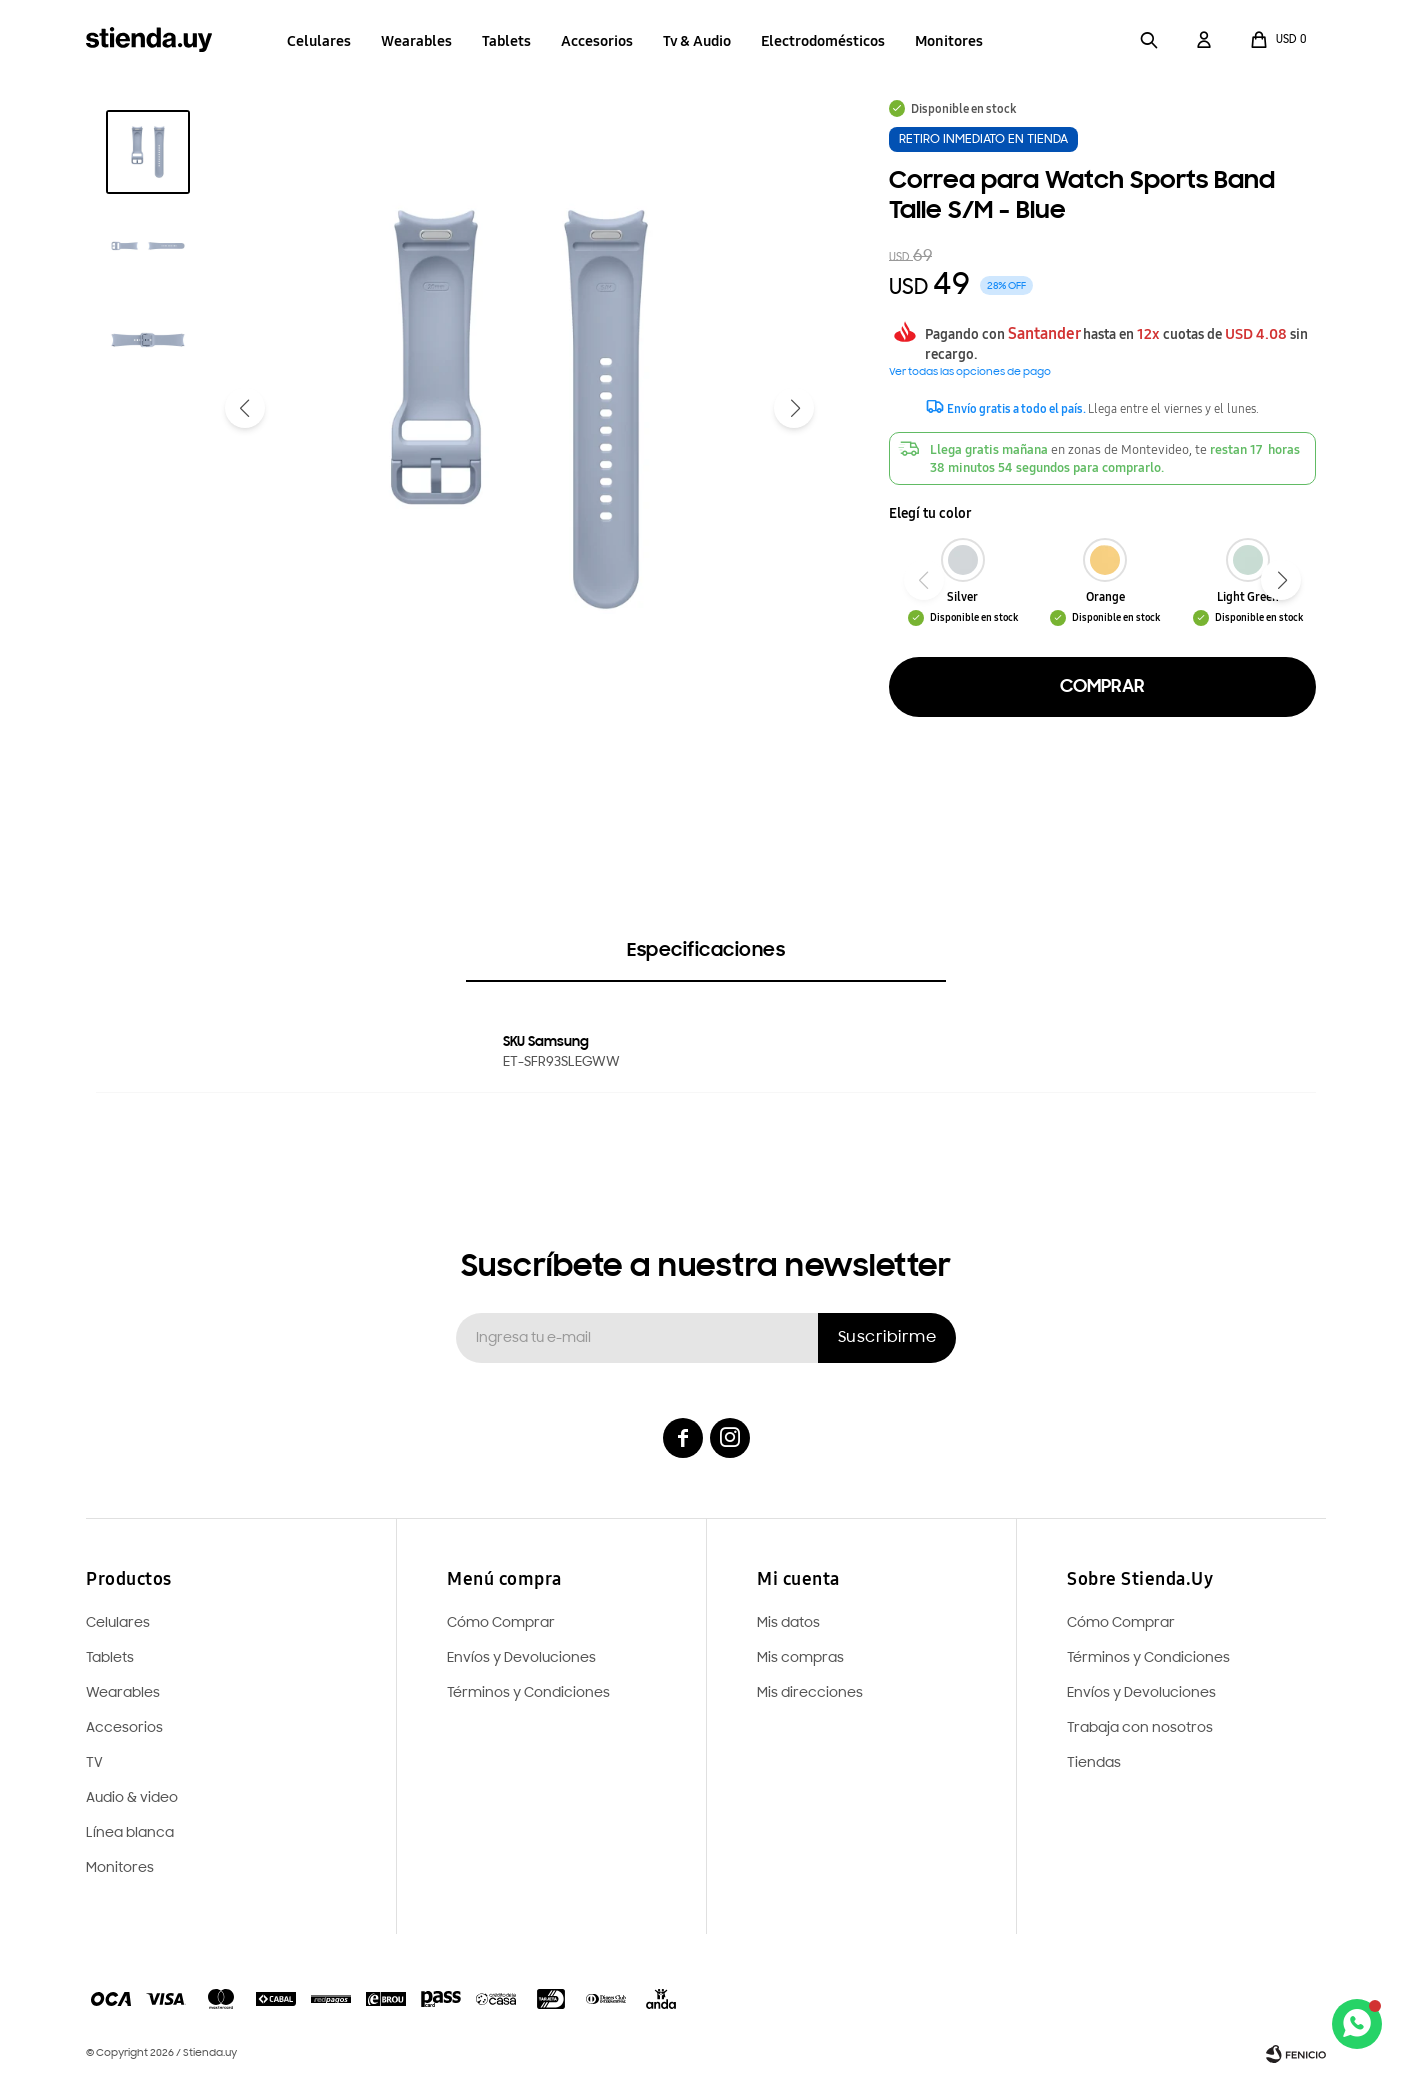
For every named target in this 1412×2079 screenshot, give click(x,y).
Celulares (319, 41)
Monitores (949, 41)
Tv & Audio (697, 41)
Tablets (506, 41)
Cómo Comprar (1121, 1623)
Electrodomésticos (823, 41)
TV (94, 1763)
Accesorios (597, 41)
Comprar (1102, 687)
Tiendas (1094, 1763)
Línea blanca (130, 1833)
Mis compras (800, 1658)
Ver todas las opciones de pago (970, 372)
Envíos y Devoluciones (1141, 1693)
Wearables (416, 41)
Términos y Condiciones (1148, 1658)
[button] (1149, 40)
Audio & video (132, 1798)
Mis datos (788, 1623)
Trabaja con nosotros (1140, 1728)
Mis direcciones (810, 1693)
